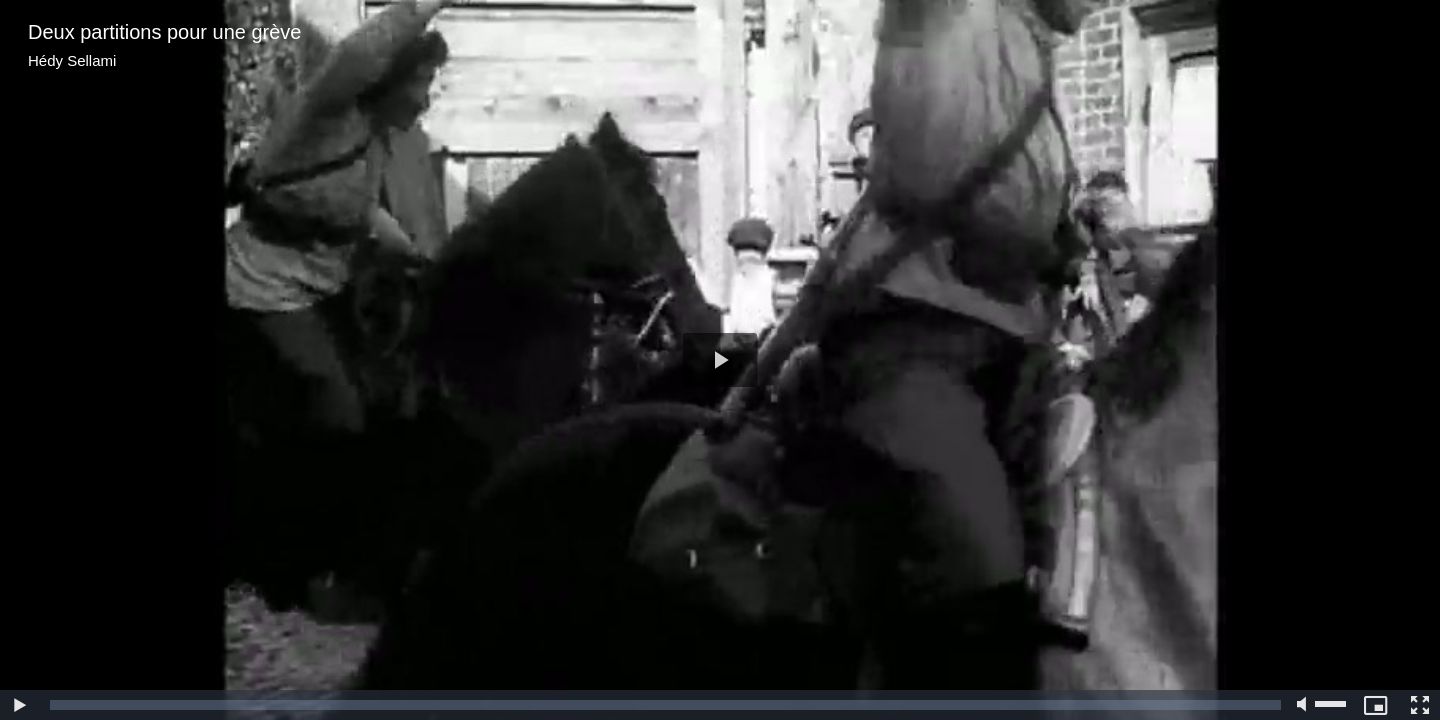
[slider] (665, 705)
